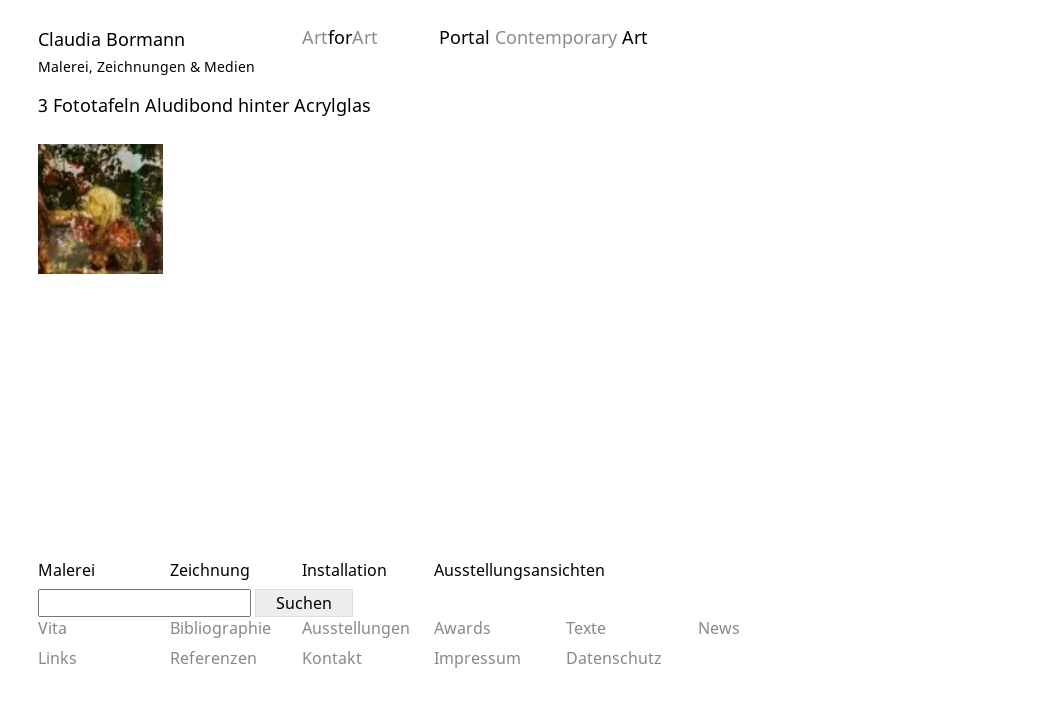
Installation (344, 570)
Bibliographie (220, 628)
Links (57, 658)
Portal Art (543, 37)
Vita (52, 628)
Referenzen (213, 658)
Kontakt (332, 658)
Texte (586, 628)
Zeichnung (210, 570)
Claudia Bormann (111, 39)
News (719, 628)
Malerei (66, 570)
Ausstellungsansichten (519, 570)
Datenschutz (614, 658)
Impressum (477, 658)
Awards (462, 628)
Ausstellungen (356, 628)
